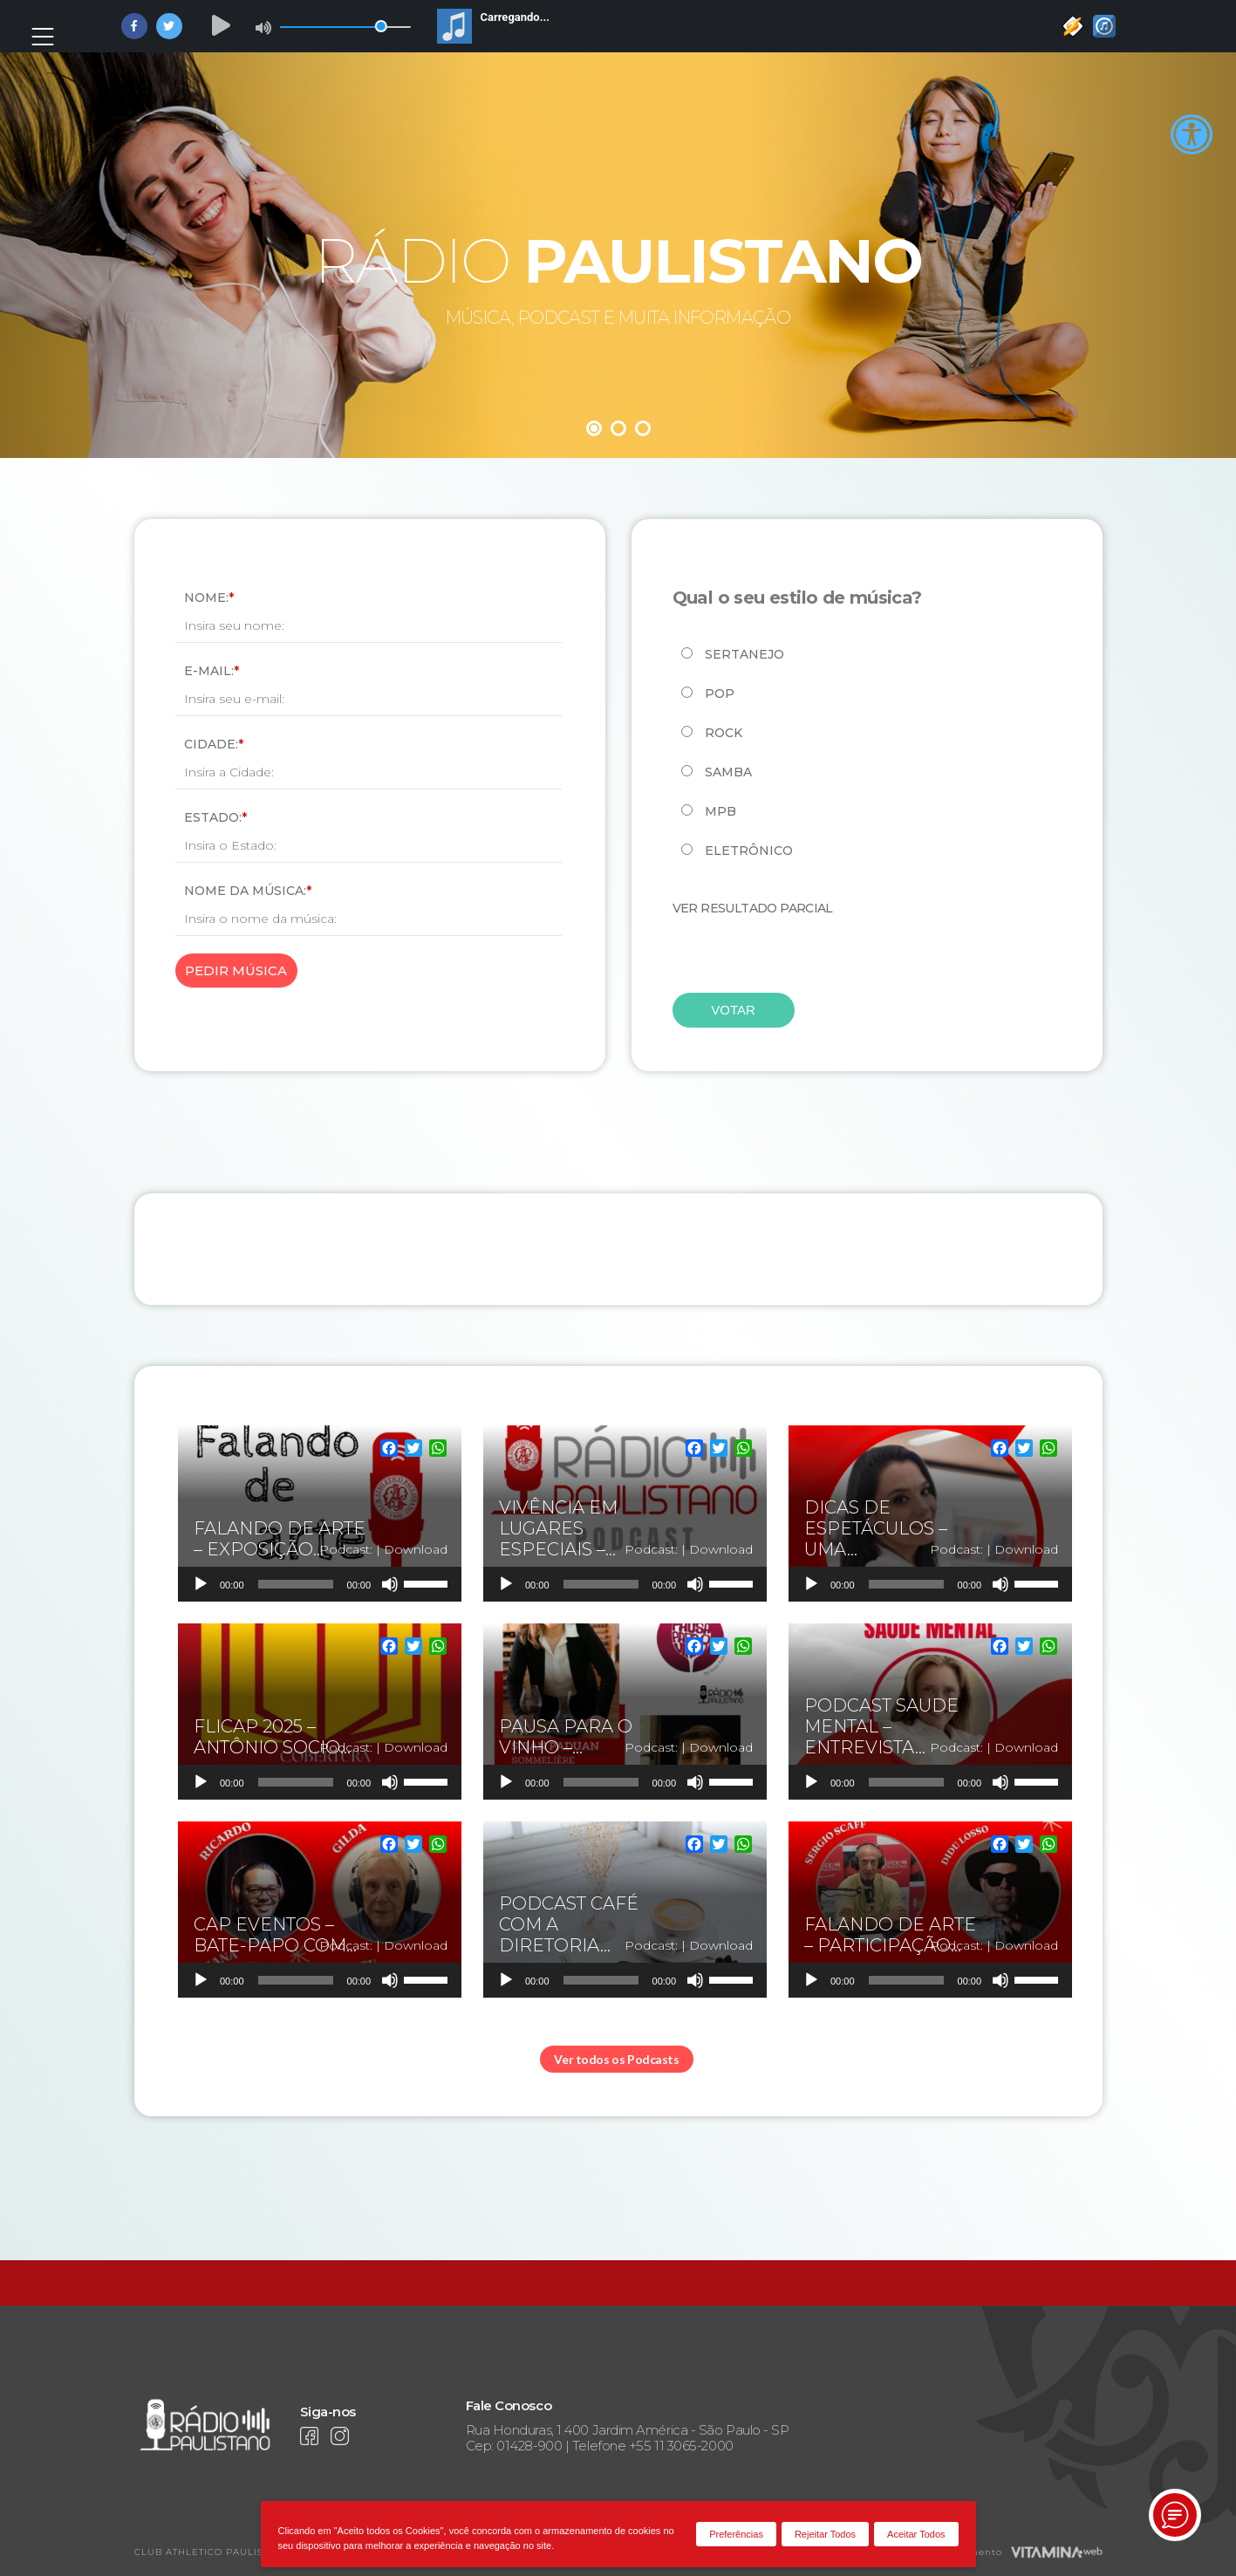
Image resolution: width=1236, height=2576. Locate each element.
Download (415, 1549)
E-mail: (211, 671)
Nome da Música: (247, 891)
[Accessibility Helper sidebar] (1191, 135)
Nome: (209, 597)
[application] (319, 1584)
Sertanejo (744, 654)
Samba (728, 772)
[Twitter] (413, 1450)
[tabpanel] (618, 253)
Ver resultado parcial (753, 908)
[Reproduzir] (200, 1584)
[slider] (295, 1584)
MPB (720, 811)
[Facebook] (389, 1450)
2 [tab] (618, 428)
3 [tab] (643, 428)
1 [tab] (594, 428)
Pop (719, 693)
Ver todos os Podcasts (616, 2059)
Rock (723, 733)
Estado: (215, 817)
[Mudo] (390, 1584)
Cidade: (213, 744)
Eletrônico (749, 850)
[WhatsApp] (438, 1450)
